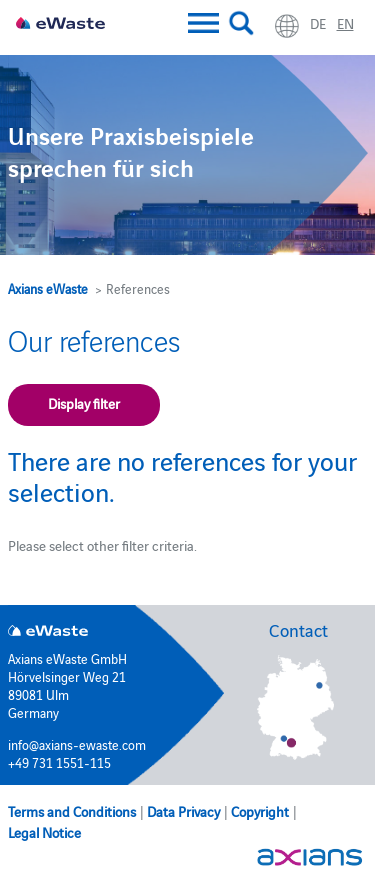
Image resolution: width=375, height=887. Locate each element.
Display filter (84, 403)
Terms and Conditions (72, 811)
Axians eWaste (48, 288)
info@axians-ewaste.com (77, 744)
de (318, 23)
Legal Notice (44, 832)
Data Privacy (183, 811)
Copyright (260, 811)
